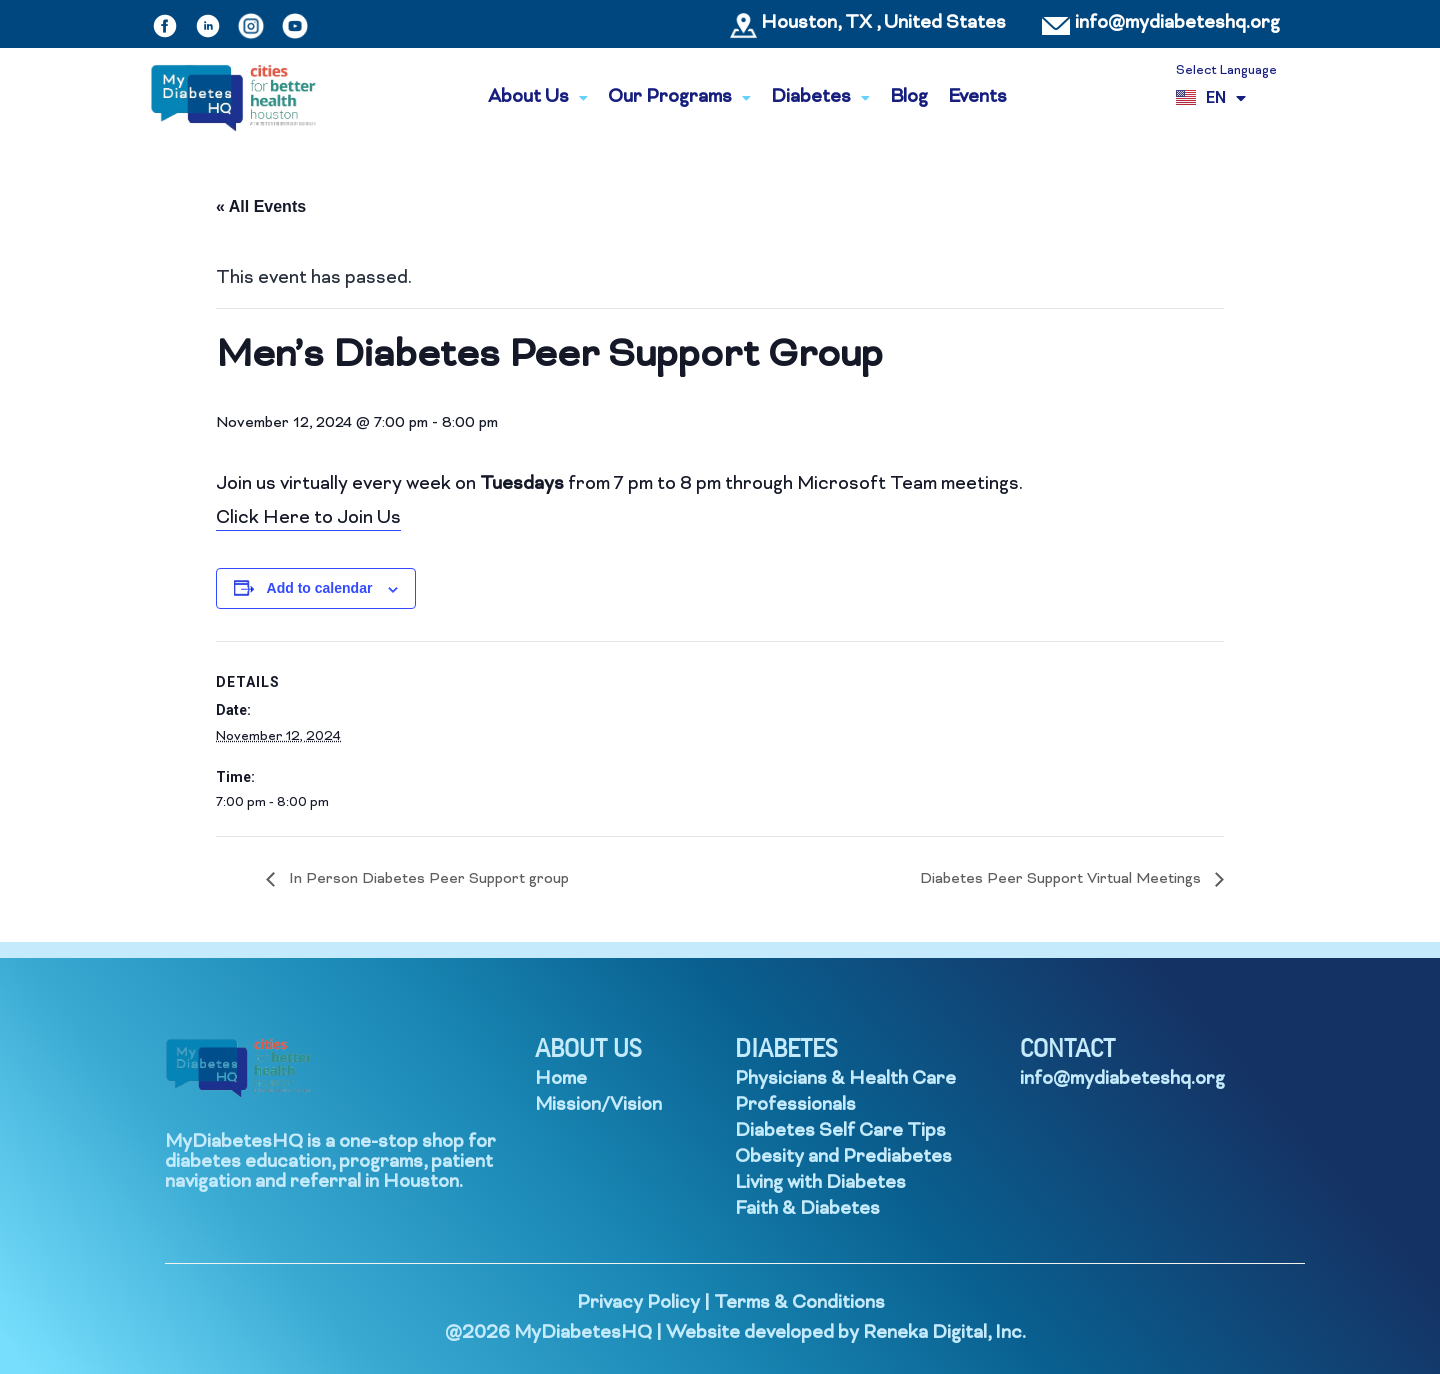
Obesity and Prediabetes (843, 1157)
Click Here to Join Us (308, 518)
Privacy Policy (638, 1303)
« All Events (261, 206)
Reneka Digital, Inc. (944, 1333)
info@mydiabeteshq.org (1177, 23)
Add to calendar (320, 588)
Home (561, 1079)
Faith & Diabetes (807, 1209)
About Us (538, 97)
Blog (909, 97)
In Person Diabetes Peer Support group (427, 879)
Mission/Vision (598, 1105)
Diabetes (820, 97)
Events (977, 97)
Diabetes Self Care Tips (840, 1131)
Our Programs (679, 97)
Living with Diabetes (820, 1183)
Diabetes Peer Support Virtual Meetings (1062, 879)
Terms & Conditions (799, 1303)
